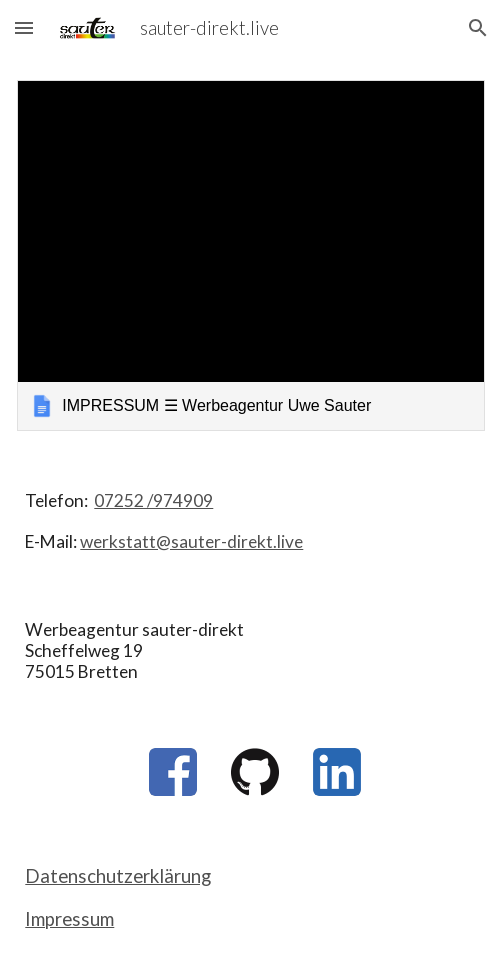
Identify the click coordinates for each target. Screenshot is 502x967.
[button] (24, 27)
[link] (250, 255)
